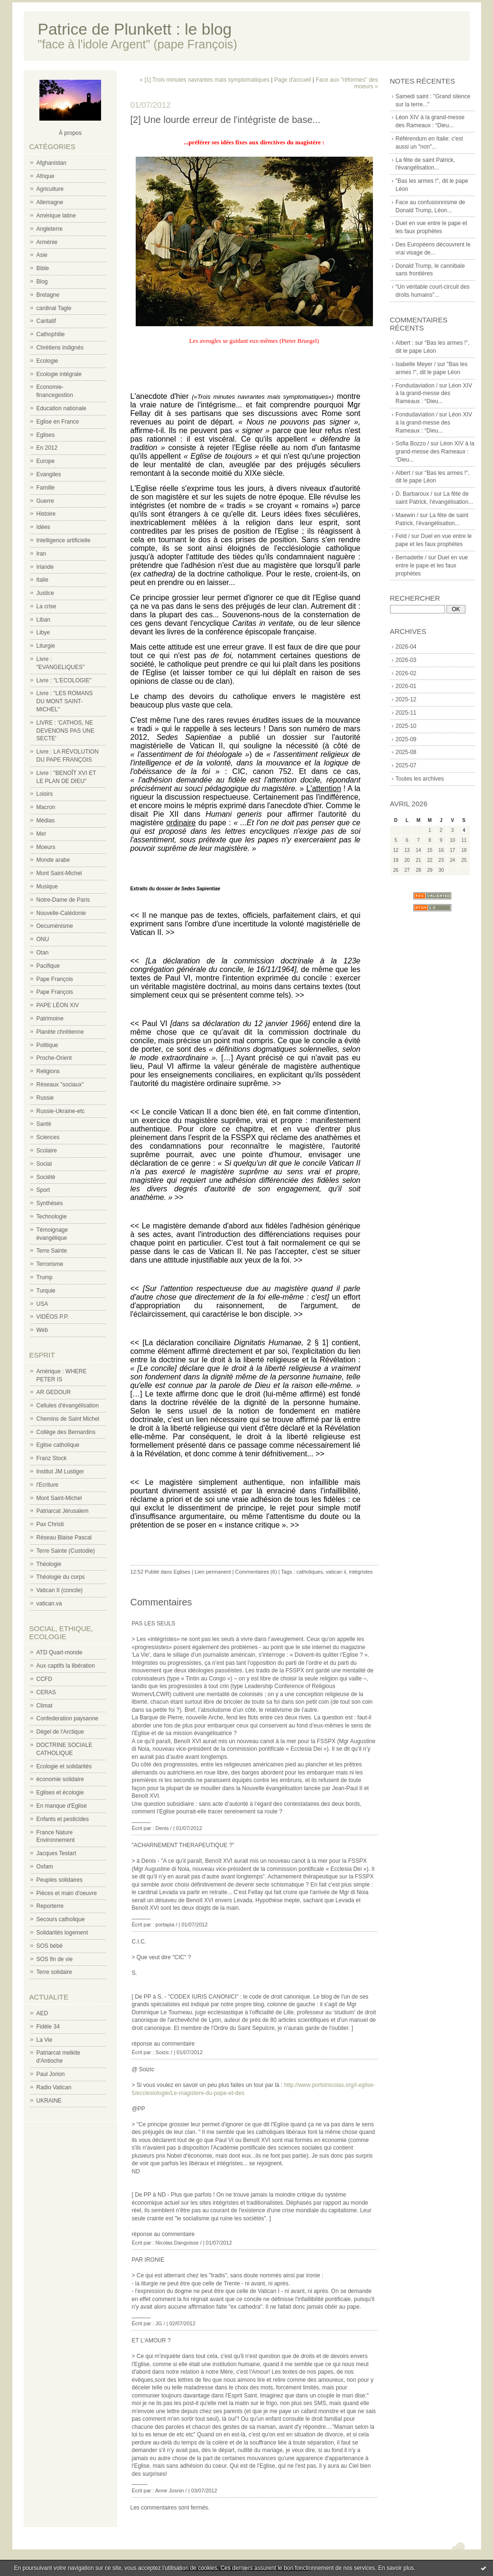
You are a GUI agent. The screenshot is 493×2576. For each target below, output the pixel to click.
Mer (42, 833)
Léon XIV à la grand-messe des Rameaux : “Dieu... (434, 393)
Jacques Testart (56, 1853)
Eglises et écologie (60, 1792)
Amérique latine (56, 215)
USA (42, 1304)
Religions (48, 1071)
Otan (43, 952)
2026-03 (406, 660)
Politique (47, 1045)
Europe (46, 461)
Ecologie (47, 361)
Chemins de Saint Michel (68, 1418)
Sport (43, 1190)
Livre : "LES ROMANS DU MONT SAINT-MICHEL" (65, 701)
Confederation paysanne (68, 1718)
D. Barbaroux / (414, 494)
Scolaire (47, 1150)
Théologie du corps (61, 1577)
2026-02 (406, 673)
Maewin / (407, 515)
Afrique (46, 176)
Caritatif (46, 321)
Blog (42, 281)
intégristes (360, 1572)
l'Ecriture (47, 1484)
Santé (44, 1124)
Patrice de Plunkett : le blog (135, 29)
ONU (43, 939)
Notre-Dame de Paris (63, 899)
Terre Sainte (52, 1250)
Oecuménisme (55, 926)
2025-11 (406, 712)
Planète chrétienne (60, 1032)
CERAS (46, 1692)
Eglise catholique (58, 1445)
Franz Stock (52, 1458)
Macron (46, 807)
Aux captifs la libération (66, 1665)
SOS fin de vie (55, 1959)
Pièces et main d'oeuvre (67, 1893)
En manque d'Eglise (62, 1805)
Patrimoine (50, 1018)
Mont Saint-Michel (59, 873)
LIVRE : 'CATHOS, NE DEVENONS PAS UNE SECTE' (65, 730)
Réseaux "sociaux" (60, 1084)
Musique (47, 886)
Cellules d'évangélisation (68, 1405)
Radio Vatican (54, 2087)
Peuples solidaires (60, 1880)
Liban (43, 619)
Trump (45, 1277)
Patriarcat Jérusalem (63, 1511)
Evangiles (49, 474)
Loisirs (45, 794)
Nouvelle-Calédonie (61, 913)
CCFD (44, 1679)
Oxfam (45, 1866)
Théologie (49, 1564)
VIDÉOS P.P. (53, 1316)
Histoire (46, 513)
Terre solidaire (54, 1972)
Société (46, 1177)
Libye (43, 632)
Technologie (52, 1216)
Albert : (405, 343)
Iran (42, 553)
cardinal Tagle (54, 308)
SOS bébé (50, 1946)
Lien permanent (213, 1572)
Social (44, 1164)
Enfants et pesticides (63, 1819)
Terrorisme (50, 1264)
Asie (42, 255)
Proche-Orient (54, 1058)
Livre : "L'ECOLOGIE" (64, 680)
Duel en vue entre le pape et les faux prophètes (432, 565)
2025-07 (406, 765)
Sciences (48, 1137)
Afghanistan (51, 163)
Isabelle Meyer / (416, 364)
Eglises (46, 435)
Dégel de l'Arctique (60, 1731)
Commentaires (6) (256, 1572)
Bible (43, 268)
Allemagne (50, 202)
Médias (46, 820)
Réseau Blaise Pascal (64, 1537)
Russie (45, 1098)
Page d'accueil (292, 79)
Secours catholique (61, 1919)
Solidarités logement (62, 1932)
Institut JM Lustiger (60, 1471)
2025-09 (406, 739)
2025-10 (406, 726)
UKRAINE (49, 2100)
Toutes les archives (420, 778)
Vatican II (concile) (60, 1590)
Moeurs (46, 847)
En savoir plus (396, 2568)
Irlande (45, 567)
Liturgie (46, 645)
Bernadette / (411, 557)
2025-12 (406, 699)
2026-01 (406, 686)
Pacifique (48, 965)
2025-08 (406, 752)
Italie (42, 579)
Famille (46, 487)
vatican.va (49, 1603)
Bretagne (48, 295)
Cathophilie (51, 334)
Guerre (45, 501)
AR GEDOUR (54, 1392)
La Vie (45, 2040)
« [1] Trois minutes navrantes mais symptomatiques (205, 79)
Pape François (55, 979)
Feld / (403, 536)
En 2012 (47, 447)
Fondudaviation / (417, 385)
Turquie (46, 1290)
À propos (70, 133)
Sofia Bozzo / (412, 443)
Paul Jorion (51, 2074)
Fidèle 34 (48, 2026)
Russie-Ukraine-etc (61, 1111)
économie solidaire (60, 1779)
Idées (43, 527)
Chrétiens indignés (60, 347)
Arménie (47, 242)
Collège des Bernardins (66, 1432)
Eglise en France (58, 421)
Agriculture (50, 189)
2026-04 (406, 646)
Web (42, 1330)
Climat (45, 1705)
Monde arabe (53, 860)
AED (42, 2013)
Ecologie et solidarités (64, 1766)
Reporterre (50, 1906)
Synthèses (50, 1203)
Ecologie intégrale (59, 374)
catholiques (310, 1572)
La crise (46, 606)
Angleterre (50, 229)
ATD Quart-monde (60, 1652)
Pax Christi (50, 1524)
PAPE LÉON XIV (58, 1005)
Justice (45, 593)
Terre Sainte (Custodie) (66, 1550)
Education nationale (61, 408)
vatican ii (336, 1572)
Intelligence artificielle (64, 540)
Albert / (405, 473)
